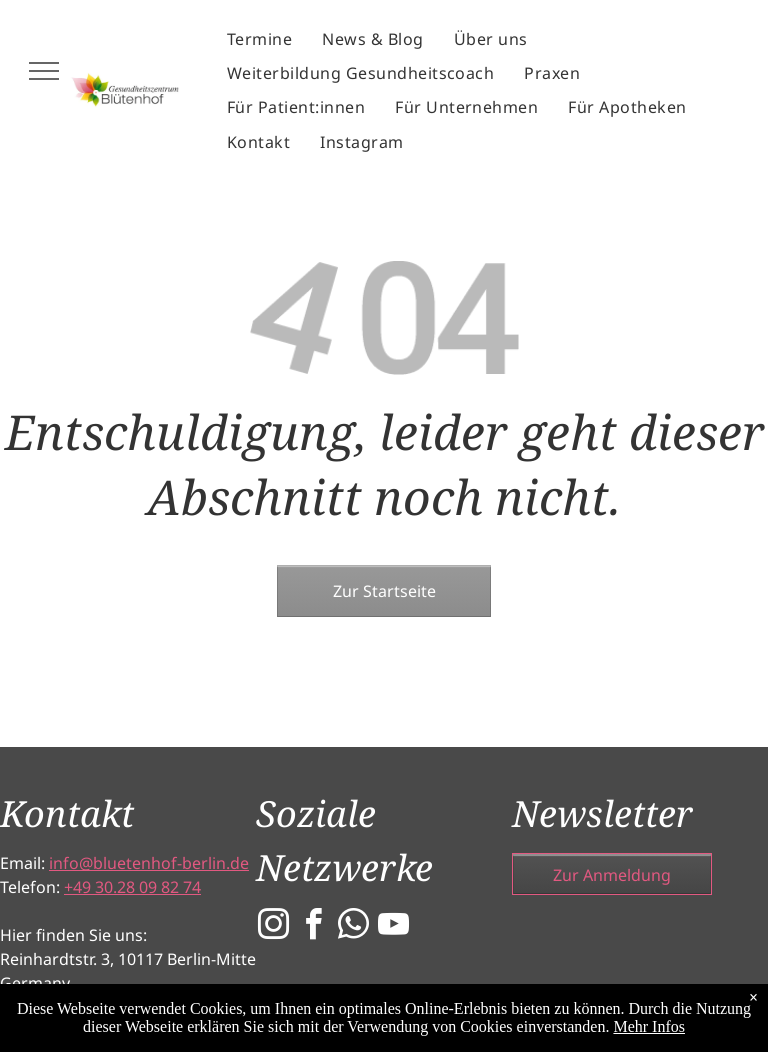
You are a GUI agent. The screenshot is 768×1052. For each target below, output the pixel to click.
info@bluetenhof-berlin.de (149, 863)
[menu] (44, 71)
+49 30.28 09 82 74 (132, 887)
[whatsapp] (354, 927)
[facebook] (314, 927)
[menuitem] (259, 39)
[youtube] (394, 927)
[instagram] (274, 927)
